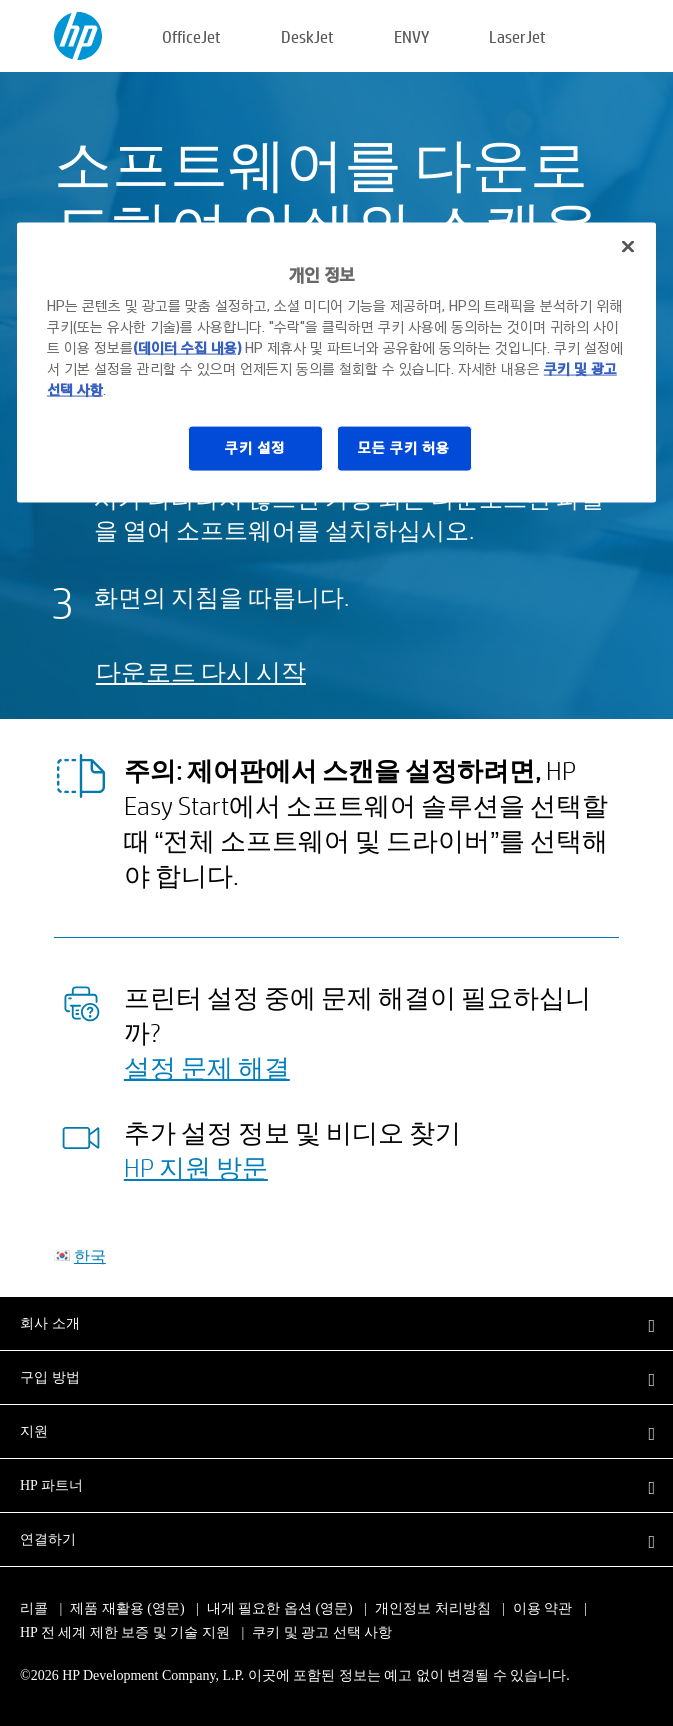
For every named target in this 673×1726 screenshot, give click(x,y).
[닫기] (628, 246)
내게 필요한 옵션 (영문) (280, 1608)
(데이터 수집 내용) (187, 348)
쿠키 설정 (255, 448)
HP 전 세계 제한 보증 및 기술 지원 (125, 1632)
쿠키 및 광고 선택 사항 (322, 1632)
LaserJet (517, 36)
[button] (336, 1323)
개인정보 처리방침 (433, 1608)
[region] (336, 362)
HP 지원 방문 (196, 1167)
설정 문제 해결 (207, 1067)
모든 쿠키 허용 (404, 448)
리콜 (34, 1608)
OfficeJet (191, 36)
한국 (90, 1255)
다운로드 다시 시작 (201, 671)
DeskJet (307, 36)
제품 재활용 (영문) (127, 1608)
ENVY (411, 36)
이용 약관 (543, 1608)
